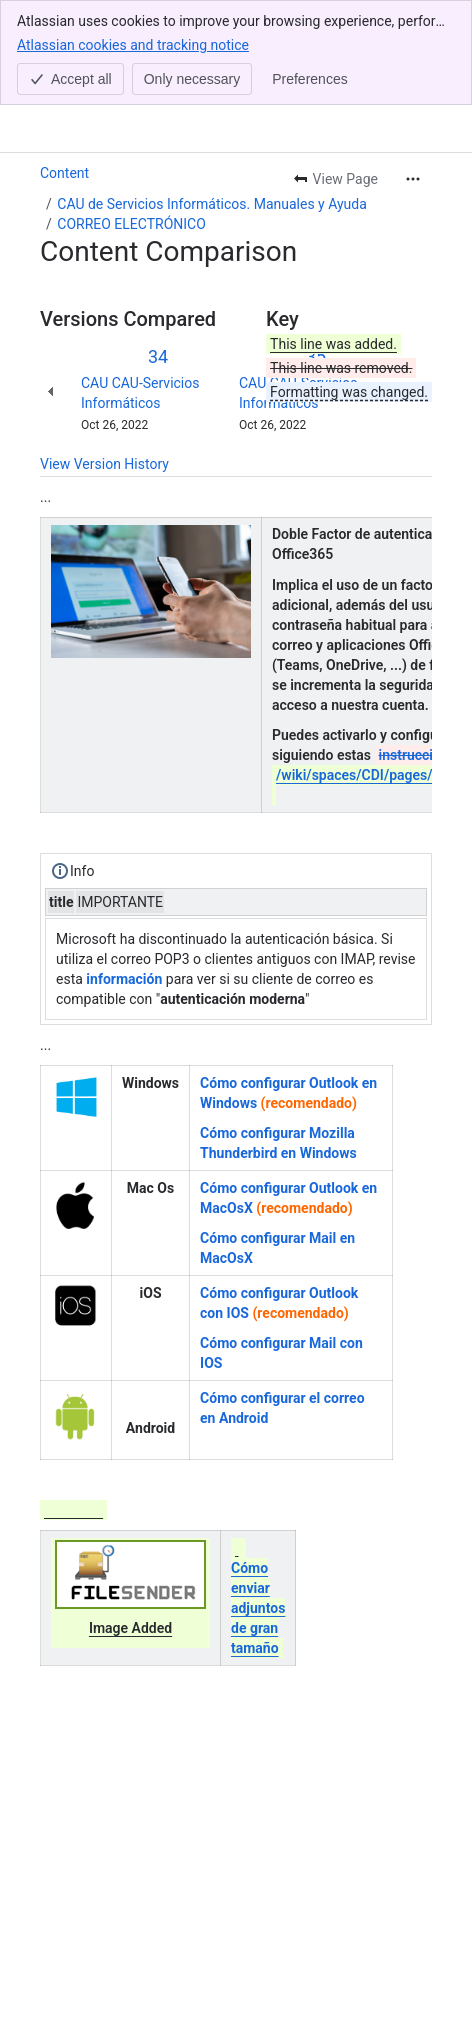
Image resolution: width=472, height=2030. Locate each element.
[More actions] (413, 179)
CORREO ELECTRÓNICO (131, 224)
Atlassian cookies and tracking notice (133, 44)
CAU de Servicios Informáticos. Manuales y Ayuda (212, 204)
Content (64, 173)
